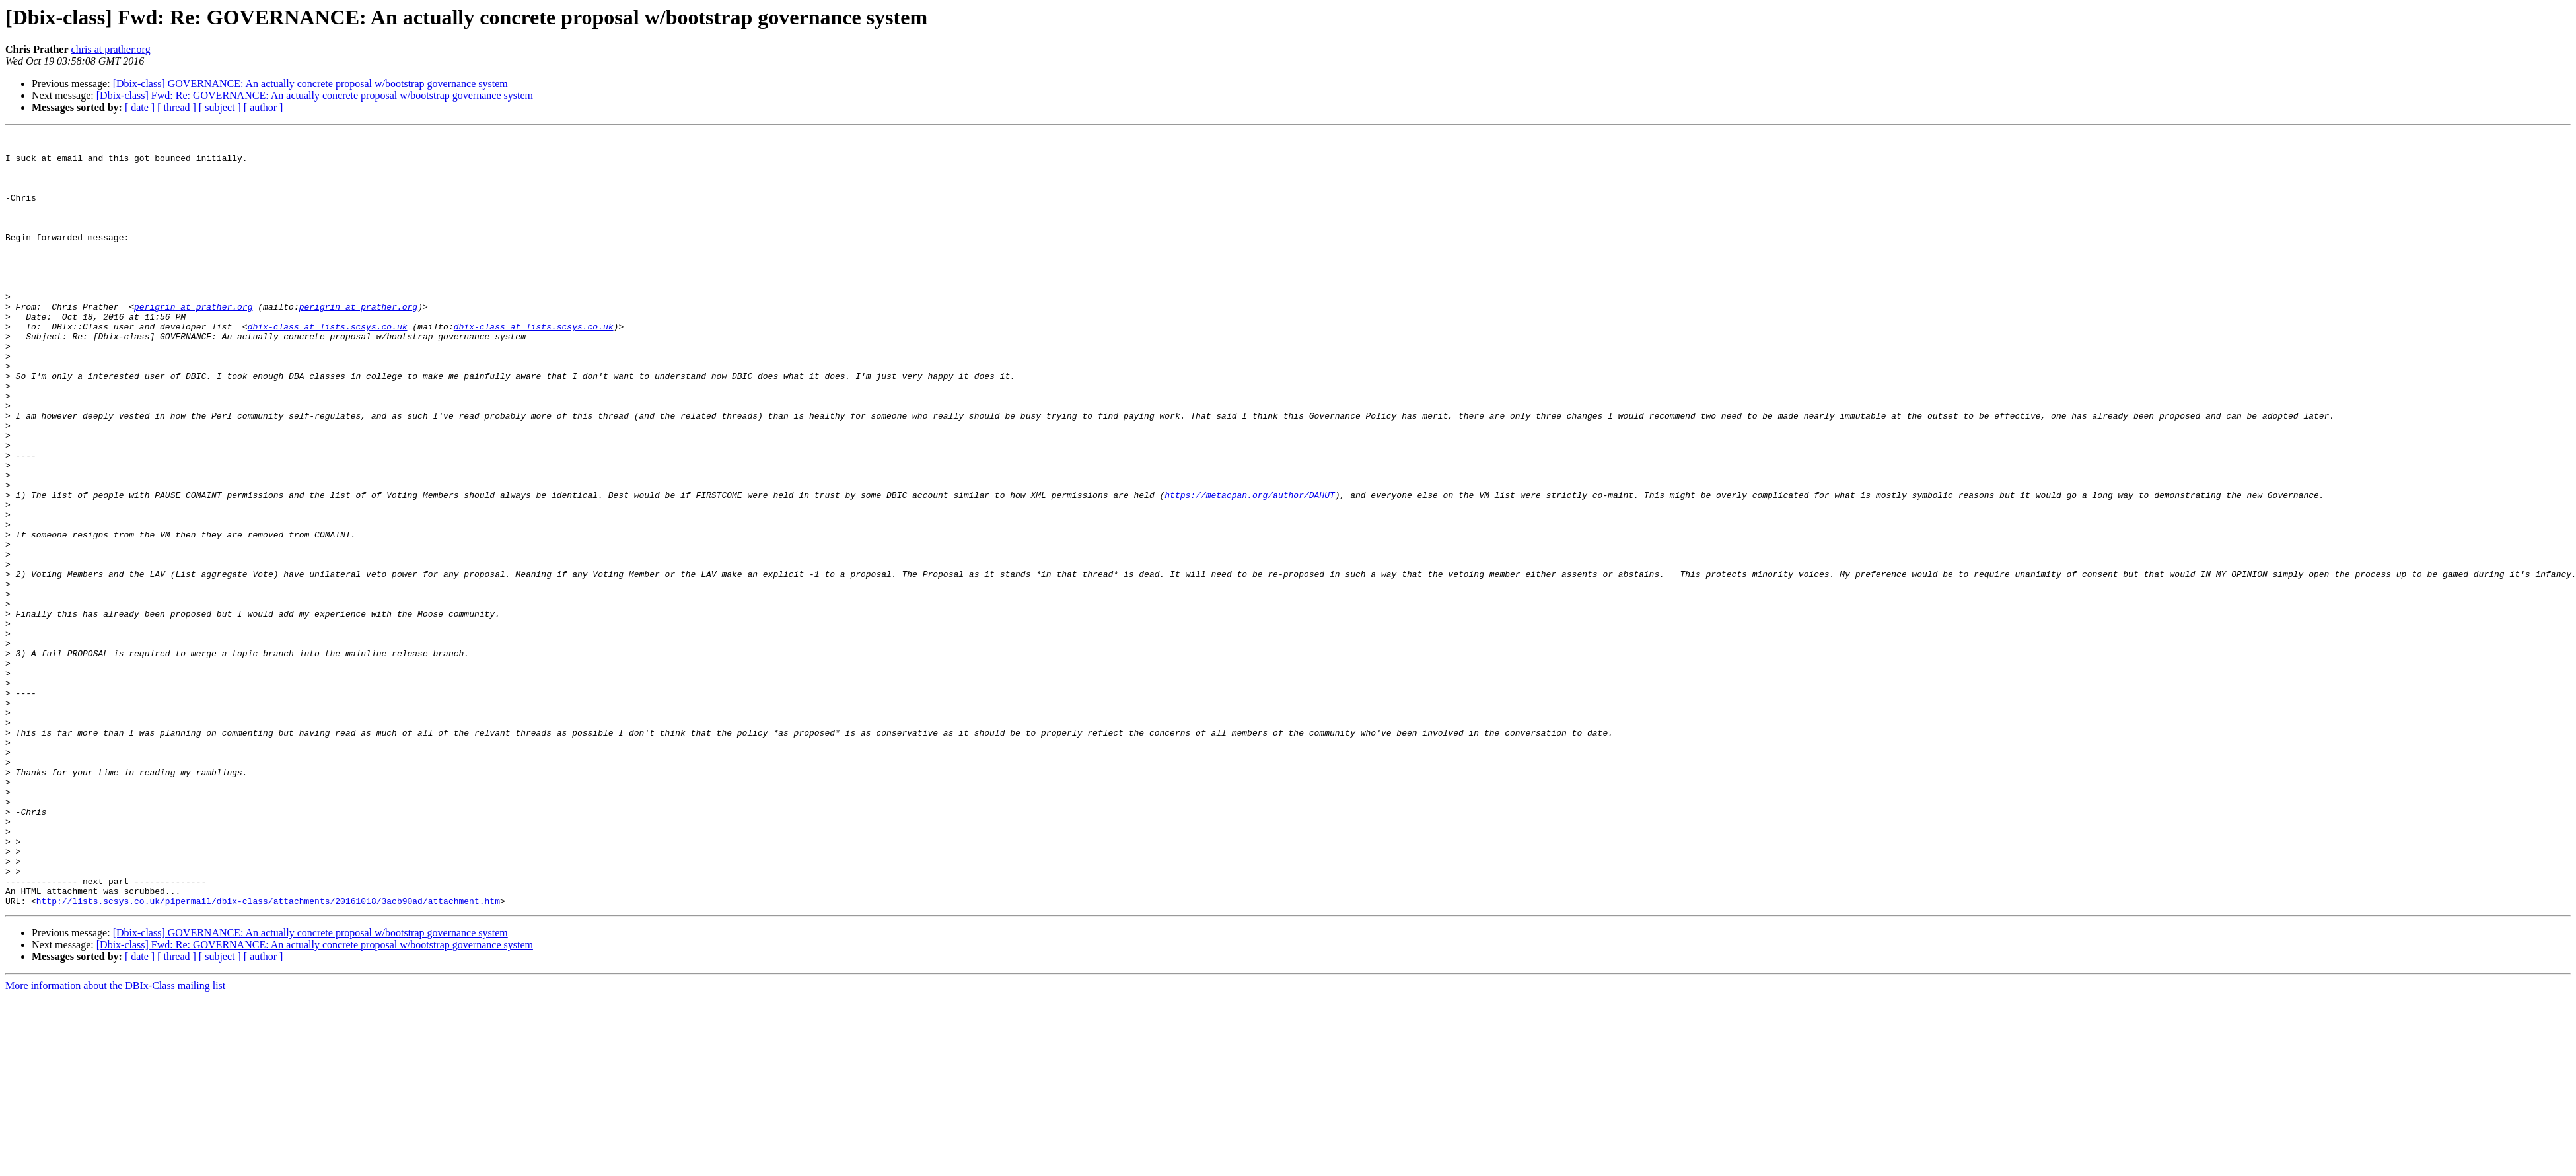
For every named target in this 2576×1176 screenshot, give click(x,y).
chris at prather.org (111, 49)
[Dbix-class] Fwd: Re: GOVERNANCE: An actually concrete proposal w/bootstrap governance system (314, 95)
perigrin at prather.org (193, 342)
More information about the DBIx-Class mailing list (115, 1140)
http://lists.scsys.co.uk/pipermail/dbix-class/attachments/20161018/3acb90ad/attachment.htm (268, 1055)
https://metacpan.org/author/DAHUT (1249, 568)
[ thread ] (176, 107)
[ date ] (140, 107)
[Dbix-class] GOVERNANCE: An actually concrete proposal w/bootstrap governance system (310, 83)
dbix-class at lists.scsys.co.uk (328, 366)
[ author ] (263, 107)
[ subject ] (220, 107)
